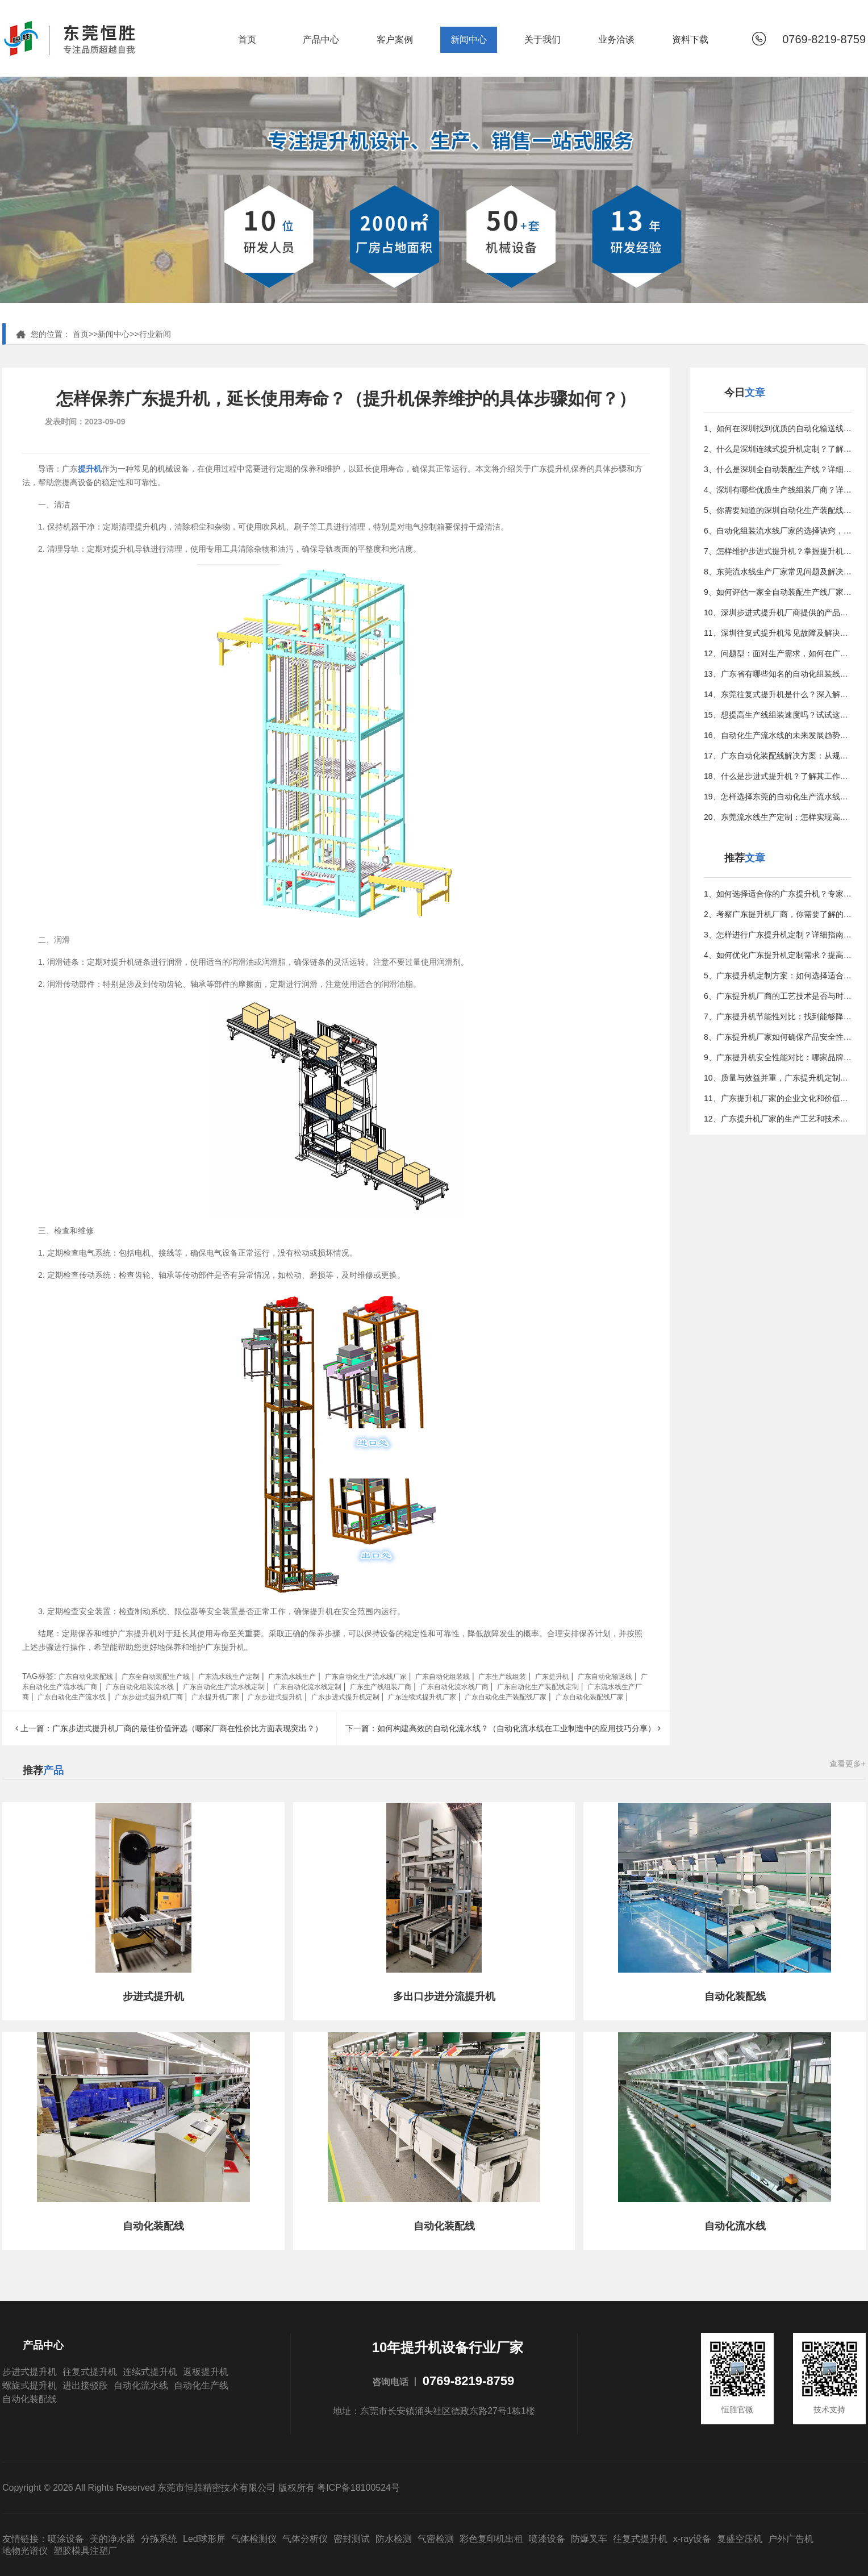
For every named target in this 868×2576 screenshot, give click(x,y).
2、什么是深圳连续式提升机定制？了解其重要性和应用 (778, 448)
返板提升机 (205, 2372)
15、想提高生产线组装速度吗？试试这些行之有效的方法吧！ (778, 714)
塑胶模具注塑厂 (85, 2551)
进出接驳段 (85, 2385)
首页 (247, 39)
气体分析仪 (305, 2539)
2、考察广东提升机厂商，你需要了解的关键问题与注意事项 (778, 914)
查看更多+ (847, 1764)
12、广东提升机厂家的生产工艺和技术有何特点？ (778, 1118)
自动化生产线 (201, 2385)
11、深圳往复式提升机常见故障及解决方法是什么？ (778, 632)
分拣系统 (159, 2539)
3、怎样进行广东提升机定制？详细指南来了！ (778, 934)
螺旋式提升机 (29, 2385)
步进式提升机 (29, 2372)
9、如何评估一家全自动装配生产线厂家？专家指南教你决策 (778, 592)
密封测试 (351, 2539)
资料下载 (690, 39)
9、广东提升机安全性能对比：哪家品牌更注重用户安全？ (778, 1057)
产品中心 (321, 39)
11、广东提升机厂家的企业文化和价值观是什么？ (778, 1098)
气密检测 (436, 2539)
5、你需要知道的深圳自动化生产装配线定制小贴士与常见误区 (778, 510)
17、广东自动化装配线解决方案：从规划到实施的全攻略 (778, 755)
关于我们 (542, 39)
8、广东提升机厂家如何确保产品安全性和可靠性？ (778, 1036)
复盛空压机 (739, 2539)
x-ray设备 (692, 2539)
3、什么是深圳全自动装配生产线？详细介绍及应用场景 (778, 469)
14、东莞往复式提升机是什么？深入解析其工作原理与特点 (778, 694)
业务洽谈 (616, 39)
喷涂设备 (66, 2539)
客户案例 (395, 39)
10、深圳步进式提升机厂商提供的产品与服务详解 (778, 612)
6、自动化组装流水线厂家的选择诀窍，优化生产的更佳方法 (778, 530)
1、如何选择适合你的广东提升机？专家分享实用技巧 (778, 893)
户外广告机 (790, 2539)
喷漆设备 (547, 2539)
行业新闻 (155, 334)
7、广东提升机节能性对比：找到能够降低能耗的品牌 (778, 1016)
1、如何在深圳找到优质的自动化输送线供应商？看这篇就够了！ (778, 428)
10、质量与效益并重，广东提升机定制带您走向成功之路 (778, 1077)
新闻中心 (468, 39)
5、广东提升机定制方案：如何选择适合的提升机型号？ (778, 975)
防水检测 (393, 2539)
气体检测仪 (254, 2539)
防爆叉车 (589, 2539)
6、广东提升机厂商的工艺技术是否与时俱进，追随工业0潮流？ (778, 996)
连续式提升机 (150, 2372)
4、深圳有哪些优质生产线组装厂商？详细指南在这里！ (778, 489)
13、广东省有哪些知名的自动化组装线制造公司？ (778, 673)
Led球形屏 (204, 2539)
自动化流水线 (141, 2385)
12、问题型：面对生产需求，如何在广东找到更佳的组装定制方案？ (778, 653)
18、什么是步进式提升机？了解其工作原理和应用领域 (778, 776)
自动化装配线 (29, 2399)
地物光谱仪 (25, 2551)
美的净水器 (112, 2539)
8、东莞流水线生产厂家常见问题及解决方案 (778, 571)
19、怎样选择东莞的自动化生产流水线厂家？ (778, 796)
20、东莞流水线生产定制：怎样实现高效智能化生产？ (778, 817)
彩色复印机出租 (491, 2539)
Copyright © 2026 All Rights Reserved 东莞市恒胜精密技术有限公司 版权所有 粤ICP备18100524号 (201, 2487)
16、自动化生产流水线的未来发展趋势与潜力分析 (778, 735)
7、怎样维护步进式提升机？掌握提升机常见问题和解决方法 (778, 551)
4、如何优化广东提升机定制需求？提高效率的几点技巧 (778, 955)
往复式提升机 (89, 2372)
